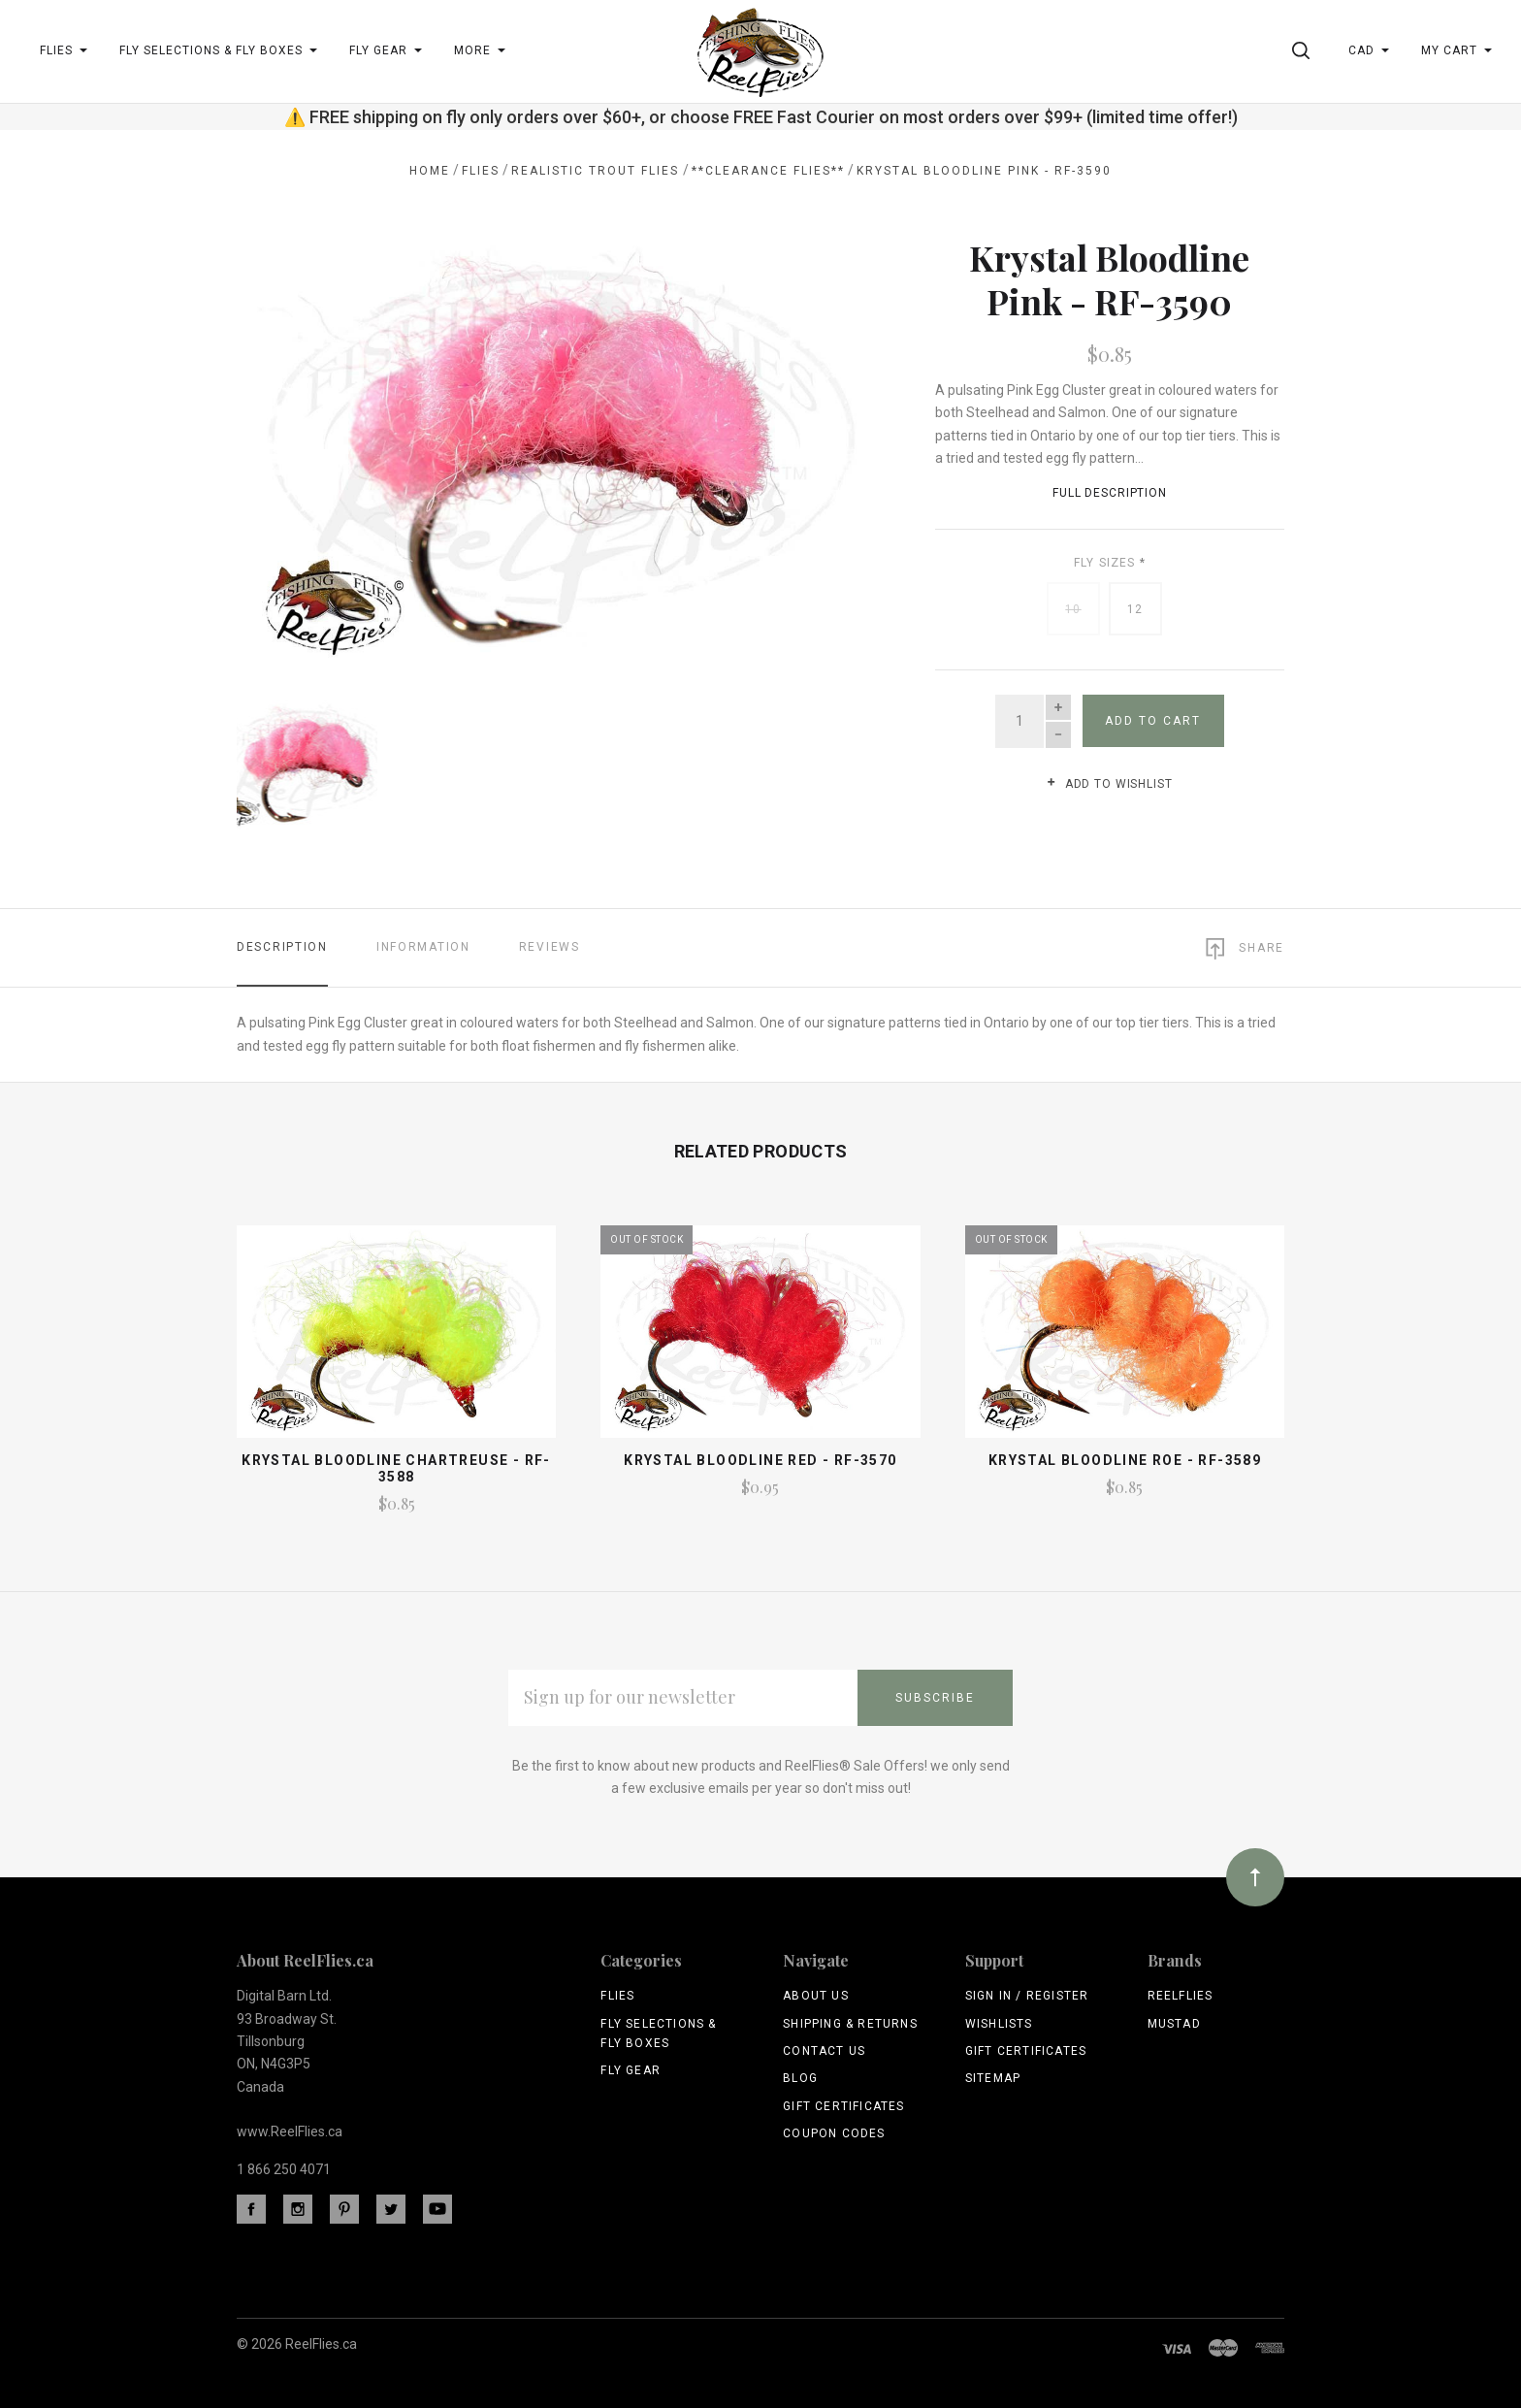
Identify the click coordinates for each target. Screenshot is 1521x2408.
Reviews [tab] (549, 944)
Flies (617, 1993)
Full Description (1109, 493)
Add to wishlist (1109, 784)
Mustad (1174, 2020)
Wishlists (999, 2020)
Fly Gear (630, 2067)
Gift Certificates (843, 2102)
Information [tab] (423, 944)
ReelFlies (1181, 1993)
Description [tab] (282, 944)
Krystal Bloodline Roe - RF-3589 (1124, 1457)
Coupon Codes (834, 2130)
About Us (816, 1993)
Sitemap (992, 2075)
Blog (800, 2075)
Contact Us (824, 2048)
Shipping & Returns (850, 2020)
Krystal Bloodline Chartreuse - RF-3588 (396, 1465)
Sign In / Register (1027, 1993)
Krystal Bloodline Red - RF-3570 (760, 1457)
